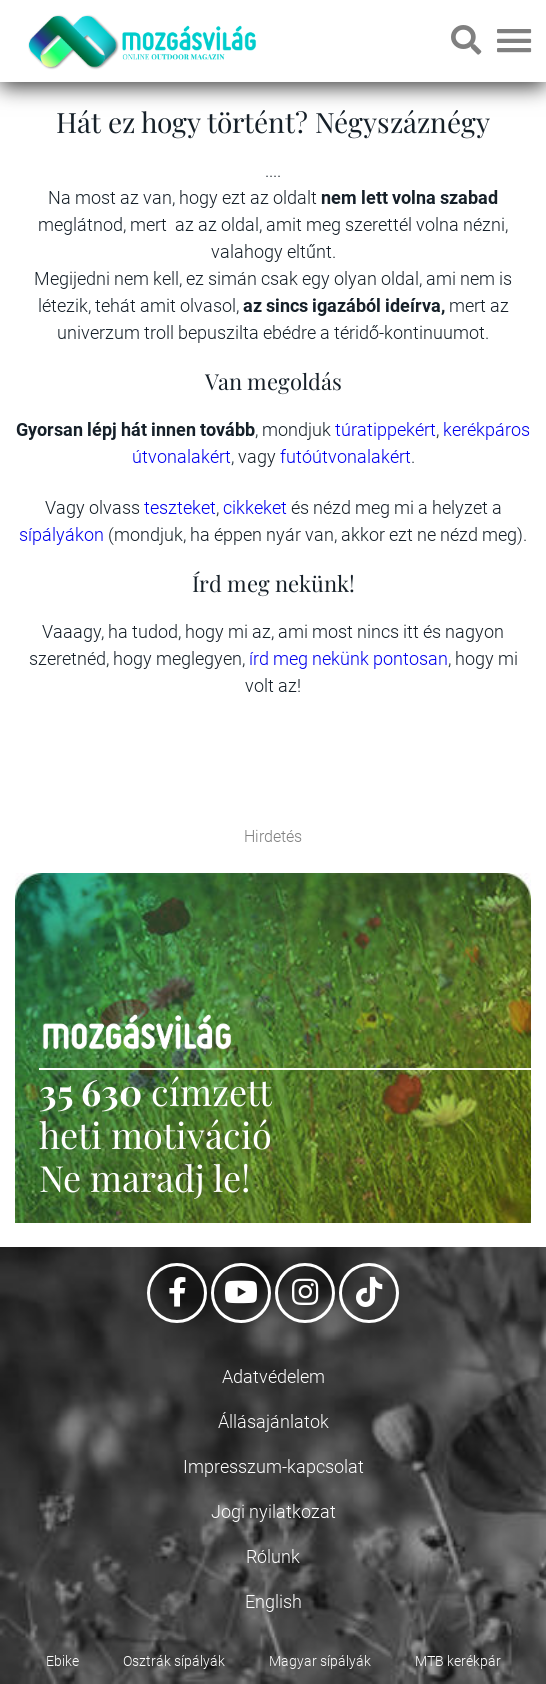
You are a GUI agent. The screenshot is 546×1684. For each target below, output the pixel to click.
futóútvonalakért (345, 456)
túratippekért (385, 429)
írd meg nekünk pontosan (348, 658)
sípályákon (63, 534)
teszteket (180, 507)
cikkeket (257, 507)
